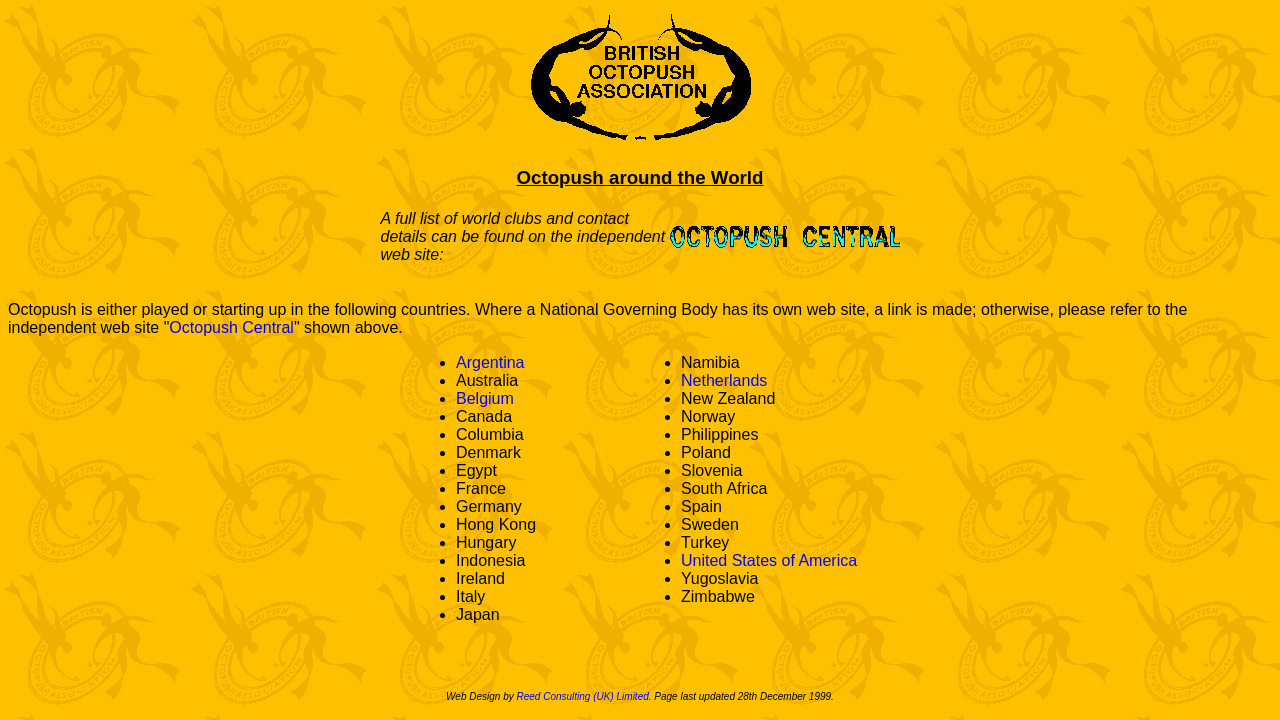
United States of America (769, 560)
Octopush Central (231, 327)
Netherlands (724, 380)
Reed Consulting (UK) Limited (582, 696)
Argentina (490, 362)
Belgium (485, 398)
